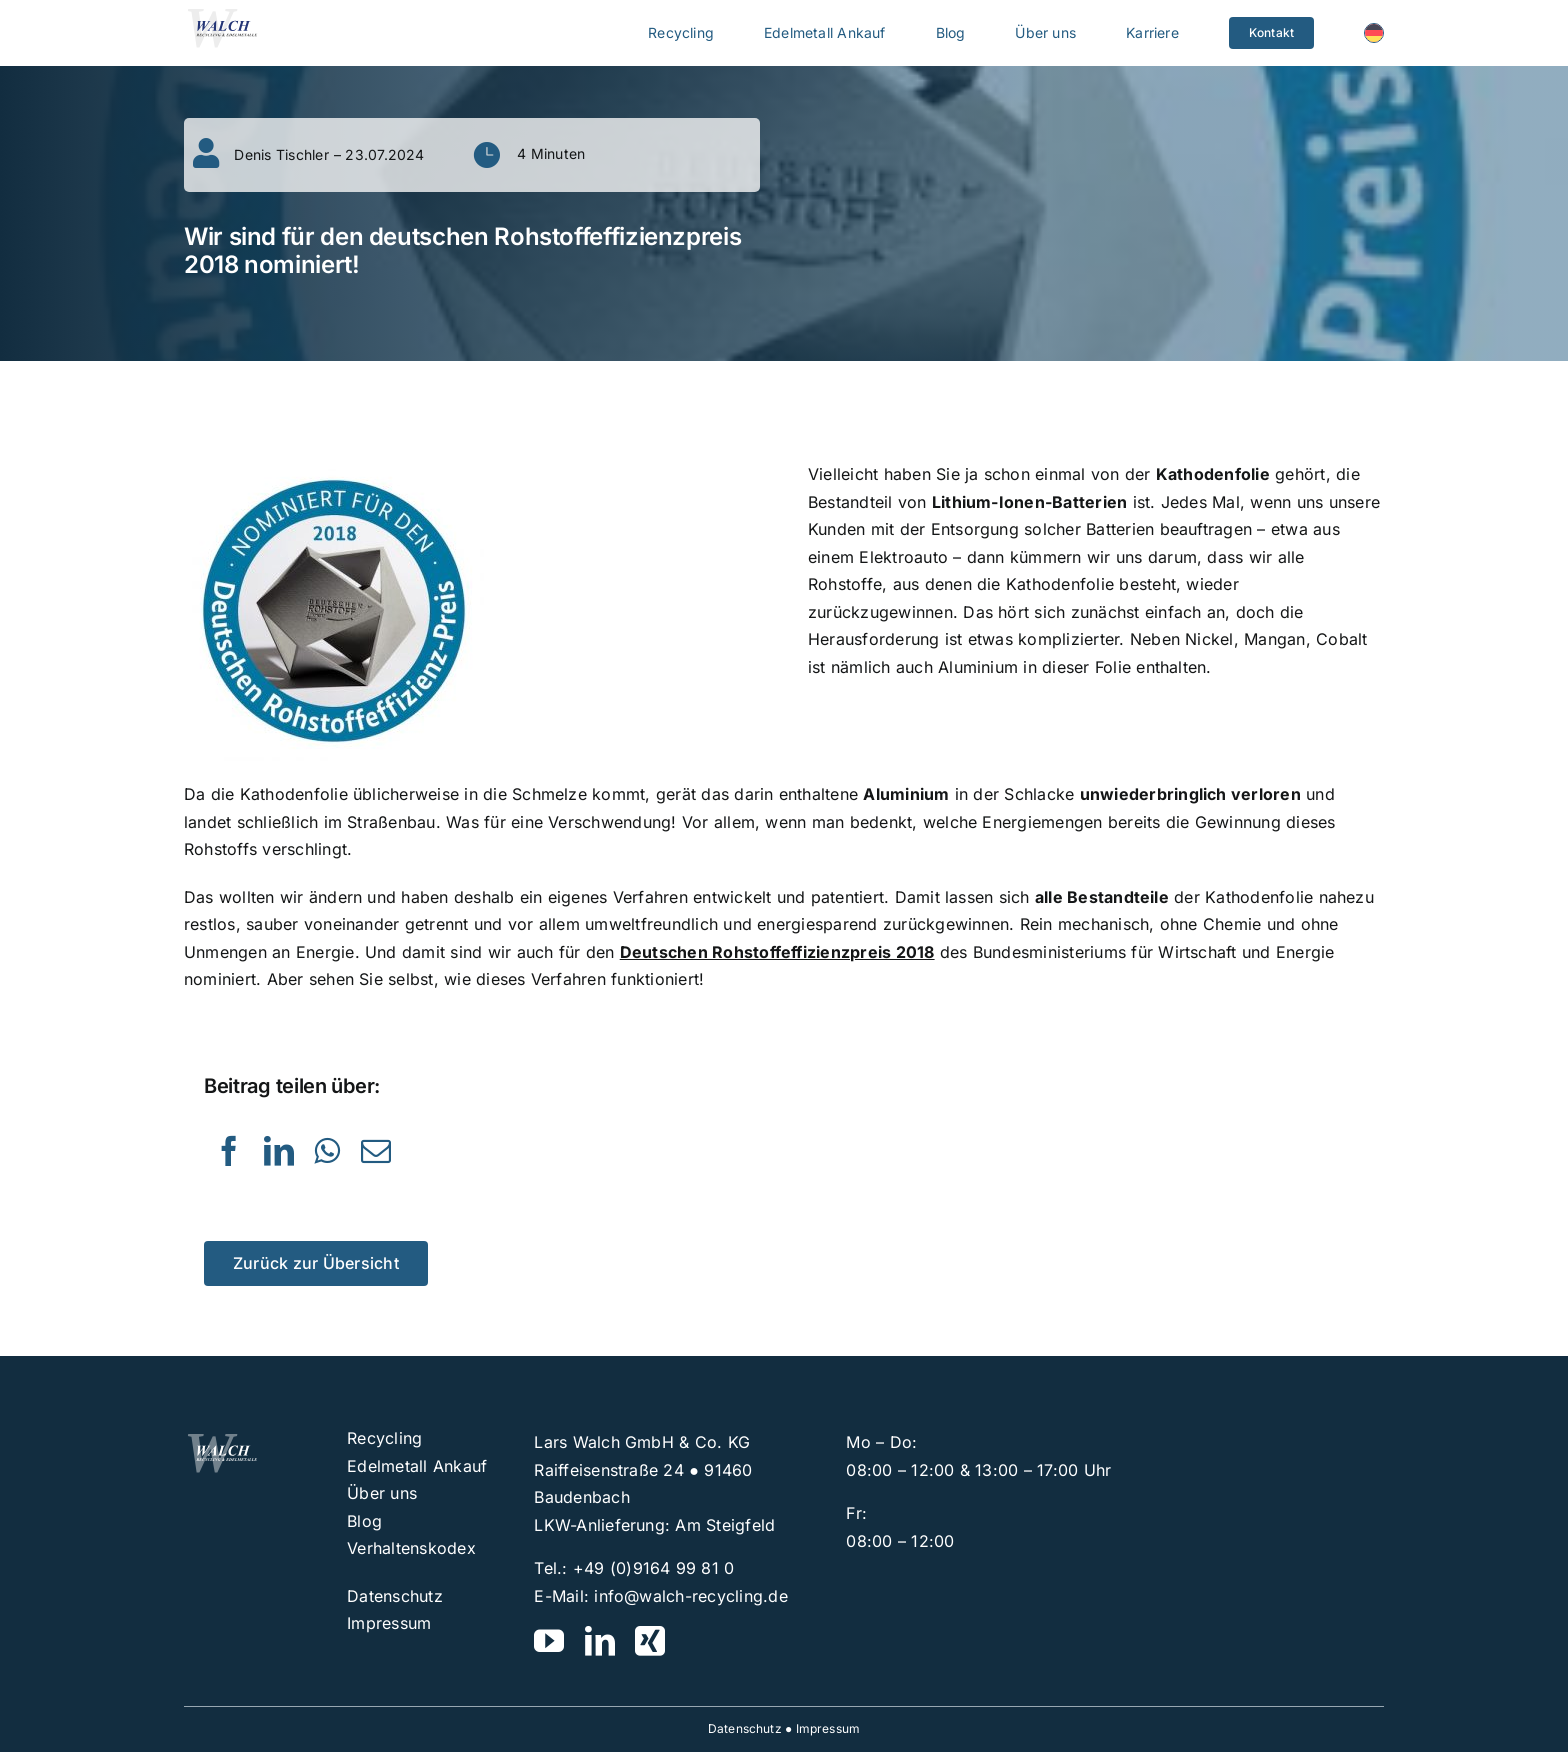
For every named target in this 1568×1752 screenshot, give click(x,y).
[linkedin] (600, 1641)
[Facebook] (229, 1151)
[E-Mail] (376, 1151)
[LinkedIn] (279, 1151)
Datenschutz (745, 1728)
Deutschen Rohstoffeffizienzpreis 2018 (777, 952)
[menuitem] (1374, 33)
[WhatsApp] (327, 1151)
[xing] (650, 1641)
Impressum (828, 1728)
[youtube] (549, 1641)
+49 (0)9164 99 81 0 (654, 1568)
